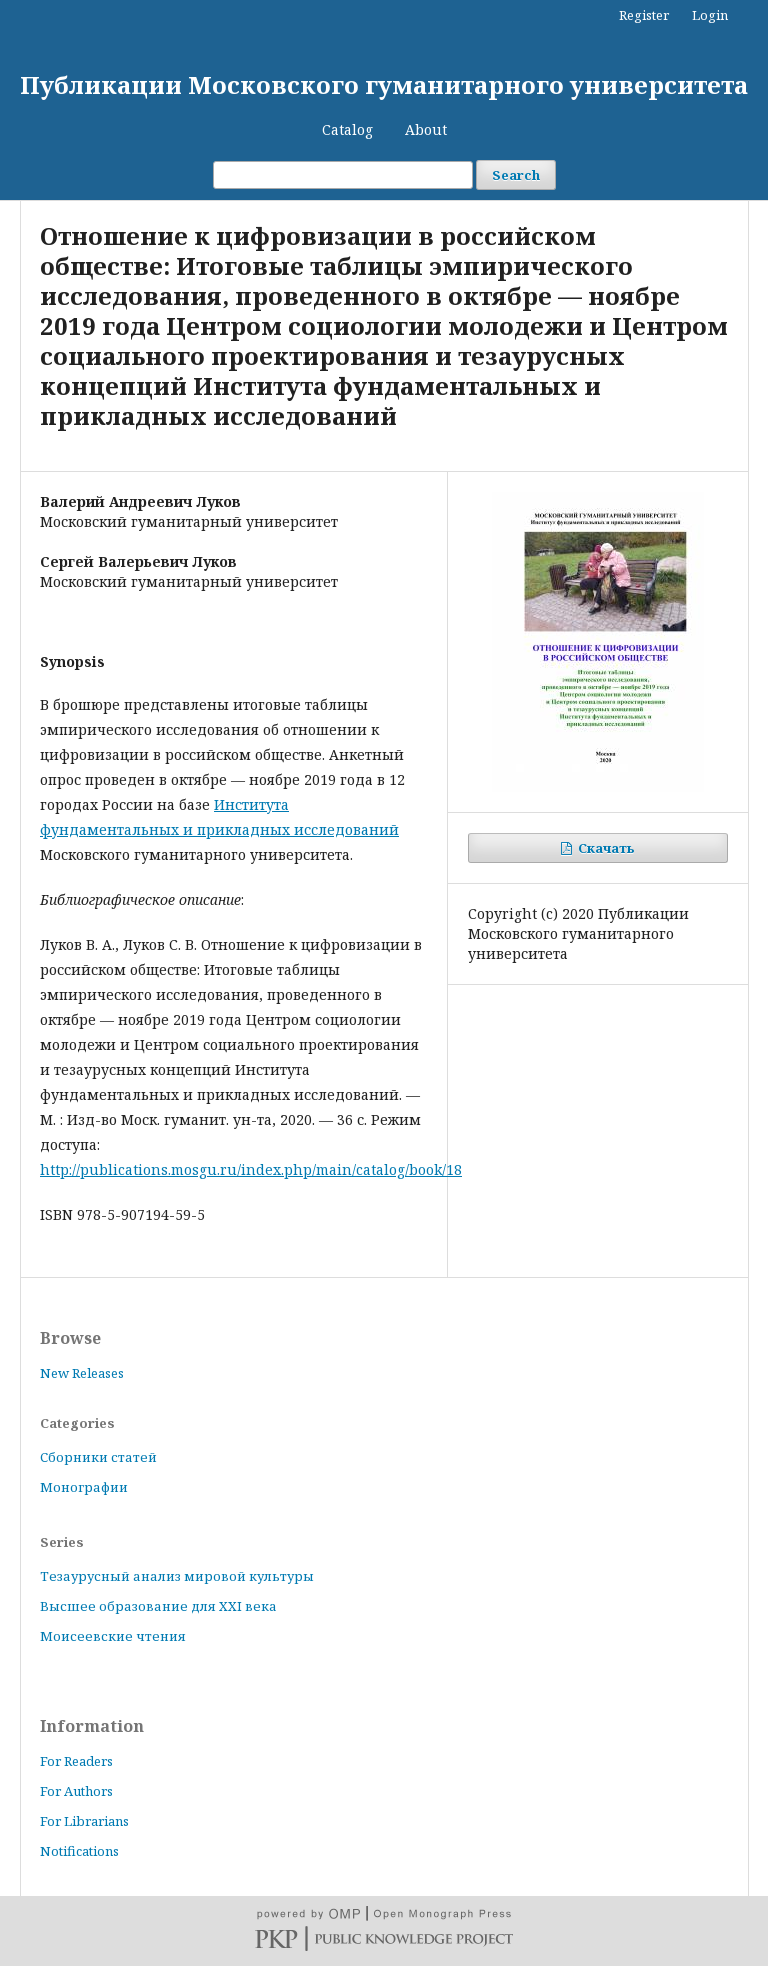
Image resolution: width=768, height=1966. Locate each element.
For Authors (76, 1791)
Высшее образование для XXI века (158, 1606)
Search (516, 175)
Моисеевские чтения (113, 1636)
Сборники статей (98, 1457)
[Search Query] (343, 175)
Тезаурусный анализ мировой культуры (177, 1576)
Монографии (84, 1487)
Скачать (605, 848)
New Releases (82, 1373)
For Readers (76, 1761)
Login (710, 15)
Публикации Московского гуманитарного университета (384, 84)
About (426, 129)
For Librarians (84, 1821)
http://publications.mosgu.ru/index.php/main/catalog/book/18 (251, 1169)
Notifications (79, 1851)
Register (644, 15)
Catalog (347, 129)
